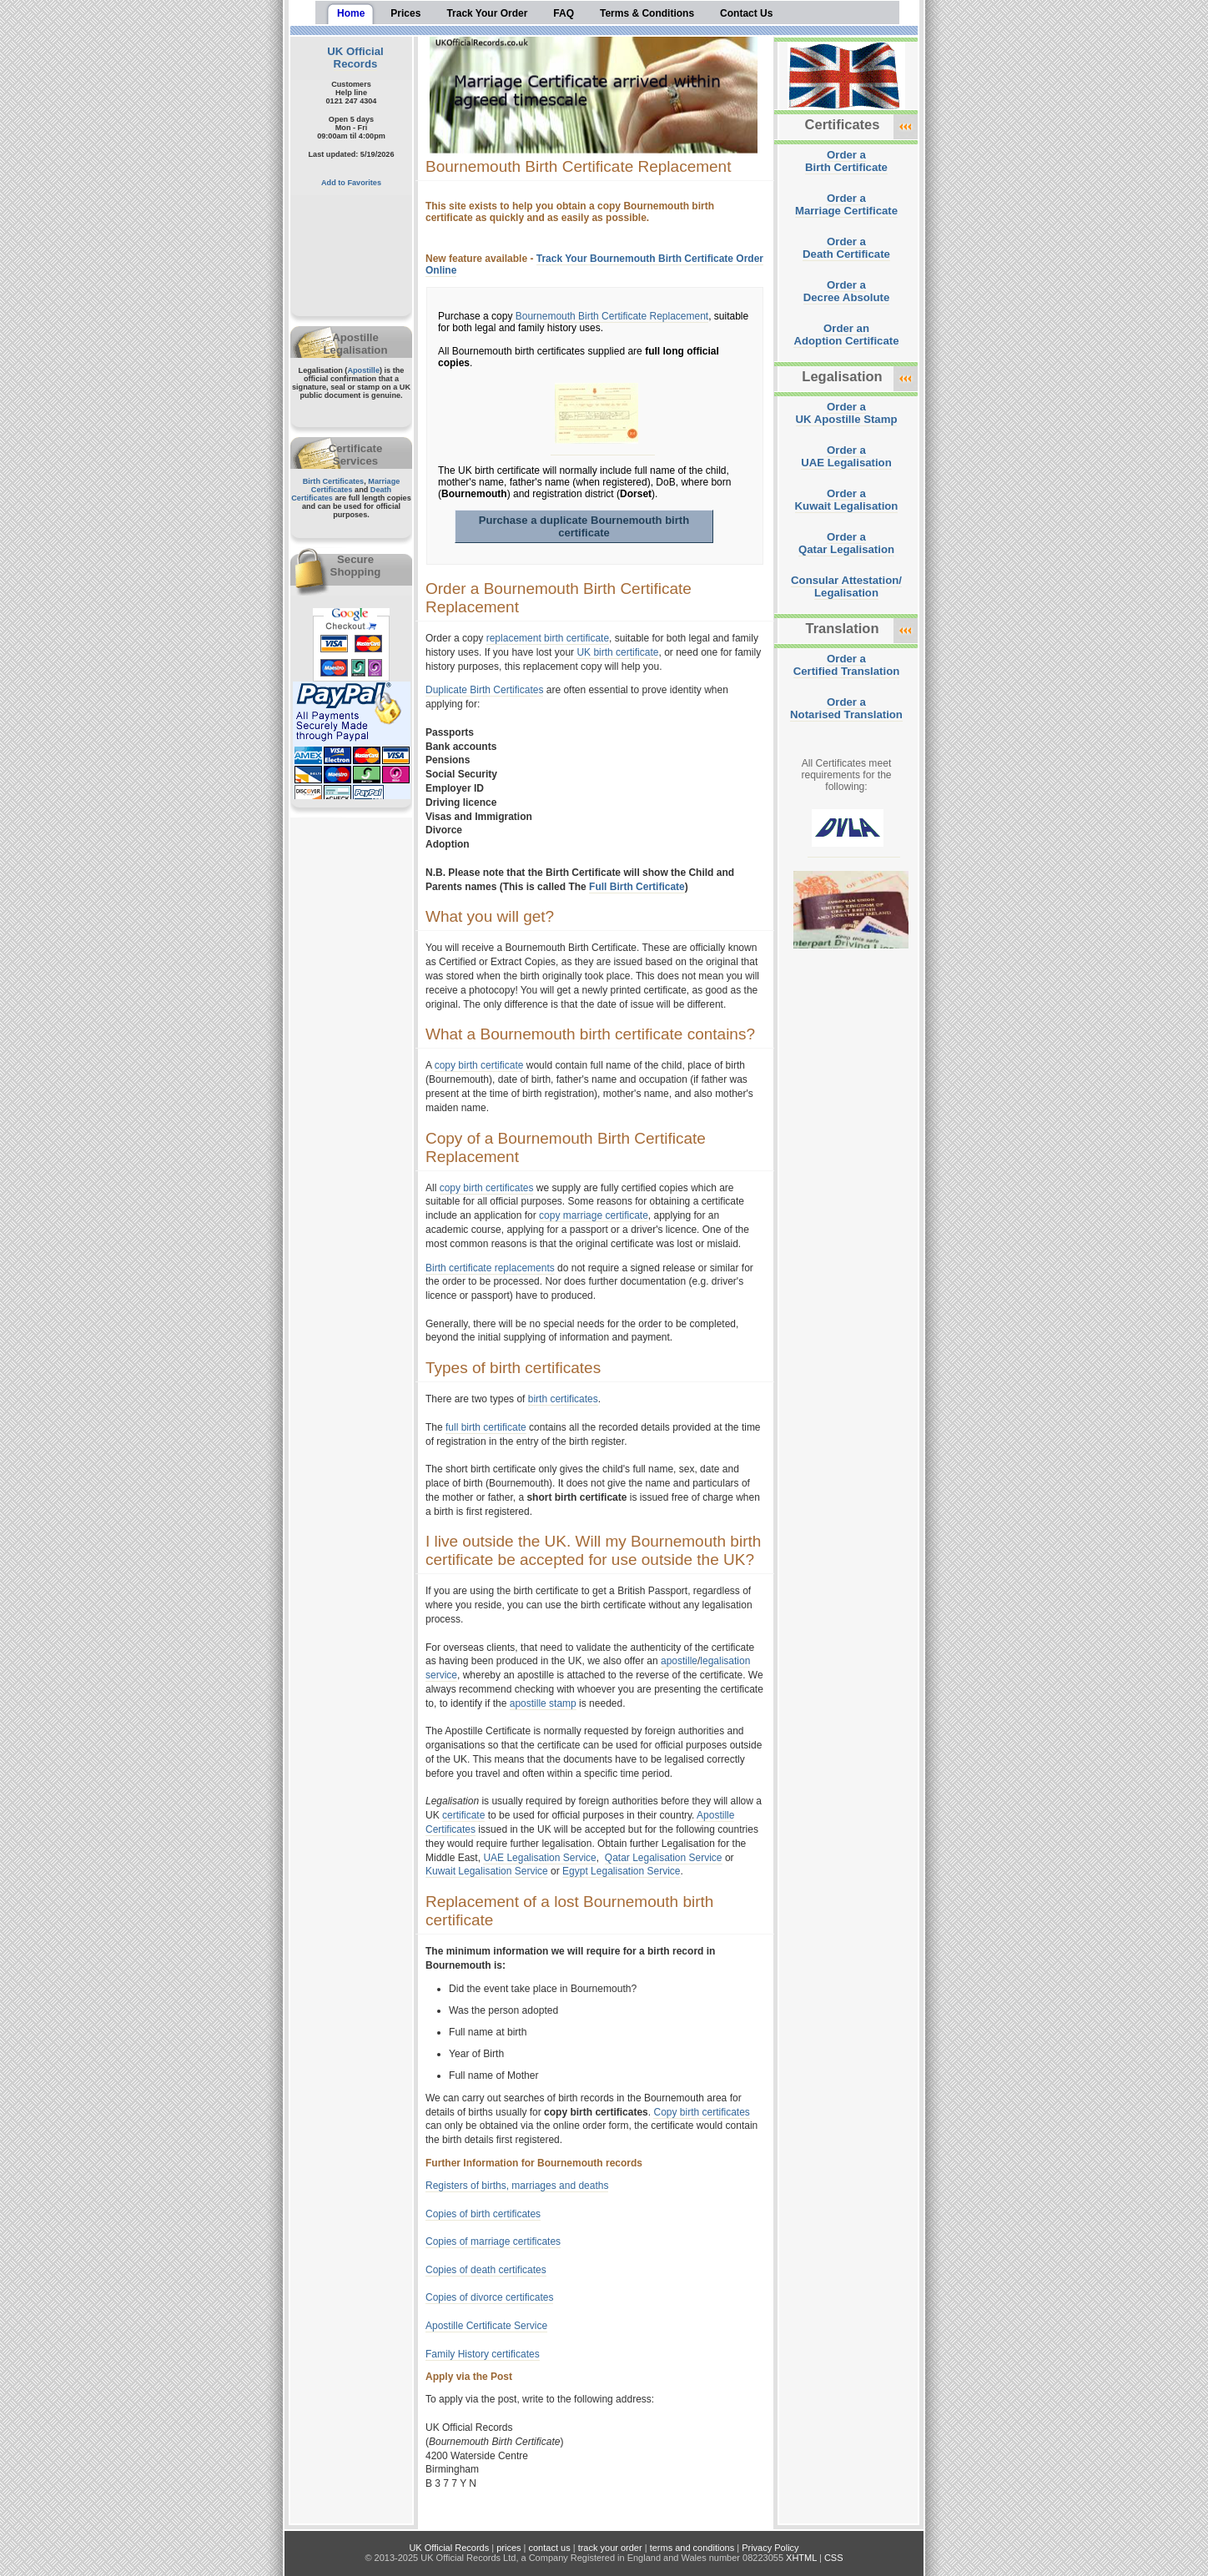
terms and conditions (692, 2548)
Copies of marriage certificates (493, 2241)
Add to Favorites (351, 183)
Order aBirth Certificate (846, 161)
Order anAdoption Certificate (845, 334)
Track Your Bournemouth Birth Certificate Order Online (594, 264)
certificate (463, 1815)
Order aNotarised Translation (846, 708)
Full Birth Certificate (637, 887)
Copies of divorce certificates (489, 2297)
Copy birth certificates (701, 2112)
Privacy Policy (770, 2548)
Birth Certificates (334, 481)
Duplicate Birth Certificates (484, 690)
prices (508, 2548)
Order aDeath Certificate (846, 247)
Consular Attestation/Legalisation (846, 586)
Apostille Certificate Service (486, 2326)
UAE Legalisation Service (539, 1858)
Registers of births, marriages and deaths (516, 2185)
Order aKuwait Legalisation (846, 499)
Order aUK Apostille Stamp (847, 412)
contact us (550, 2548)
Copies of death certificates (485, 2270)
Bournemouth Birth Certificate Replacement (612, 316)
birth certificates (563, 1399)
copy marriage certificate (593, 1215)
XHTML (801, 2558)
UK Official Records (355, 57)
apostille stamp (543, 1703)
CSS (833, 2558)
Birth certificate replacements (490, 1268)
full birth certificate (485, 1427)
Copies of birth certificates (483, 2214)
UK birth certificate (617, 652)
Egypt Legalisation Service (621, 1871)
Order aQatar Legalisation (846, 543)
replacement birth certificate (547, 638)
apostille (679, 1661)
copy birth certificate (479, 1065)
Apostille (363, 370)
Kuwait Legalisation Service (486, 1871)
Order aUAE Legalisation (846, 456)
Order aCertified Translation (846, 664)
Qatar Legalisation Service (663, 1858)
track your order (610, 2548)
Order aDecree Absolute (846, 291)
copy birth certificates (487, 1188)
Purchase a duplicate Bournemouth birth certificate (584, 526)
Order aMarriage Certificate (846, 204)
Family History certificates (482, 2354)
